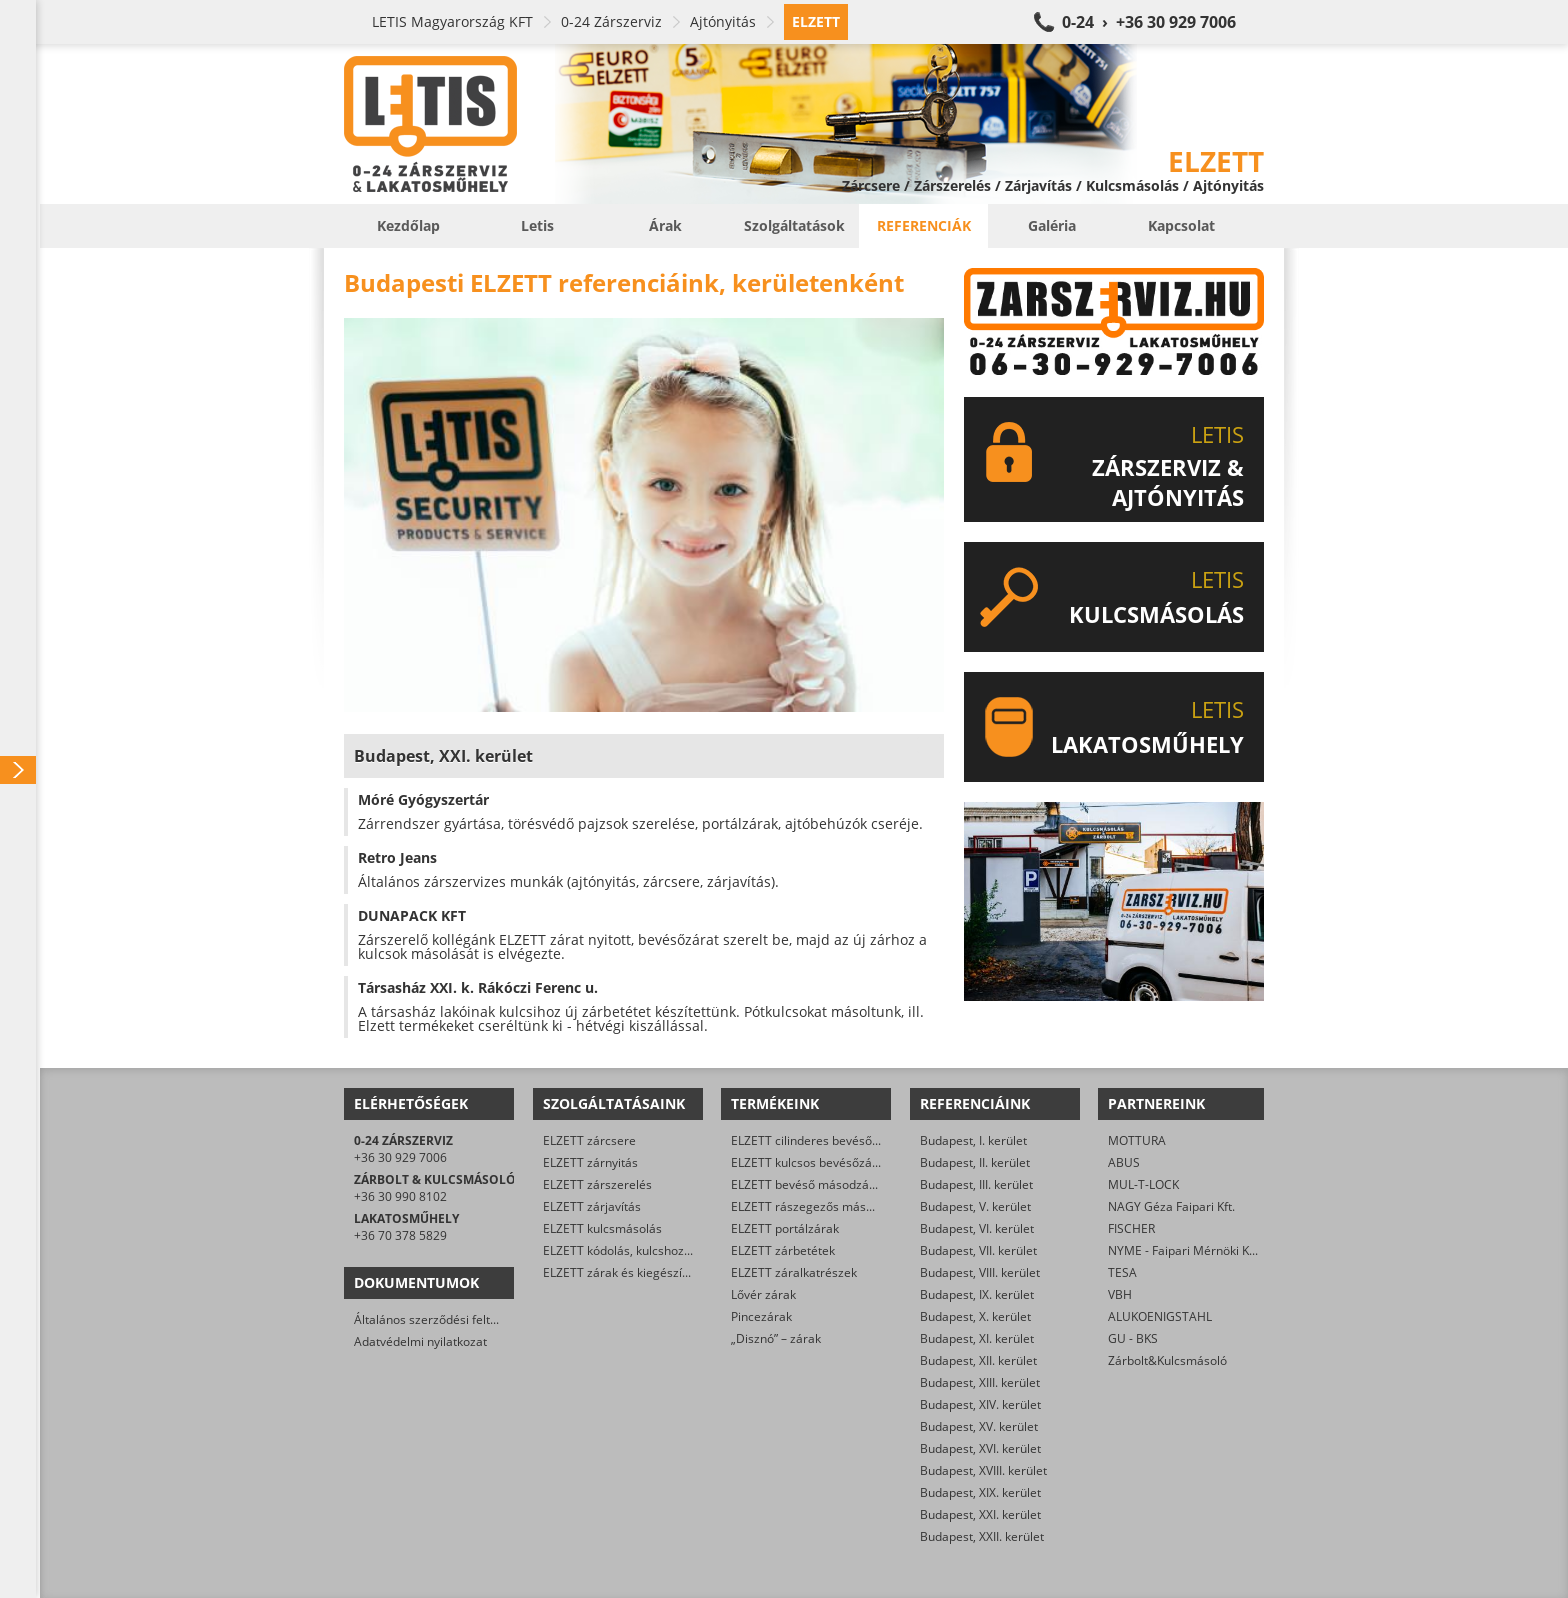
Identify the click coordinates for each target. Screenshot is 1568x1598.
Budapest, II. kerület (975, 1162)
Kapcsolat (1181, 225)
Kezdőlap (408, 225)
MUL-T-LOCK (1143, 1184)
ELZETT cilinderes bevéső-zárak (819, 1140)
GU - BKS (1133, 1338)
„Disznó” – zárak (776, 1338)
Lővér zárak (763, 1294)
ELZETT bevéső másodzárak (809, 1184)
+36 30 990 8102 (400, 1196)
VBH (1120, 1294)
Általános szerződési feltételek (439, 1319)
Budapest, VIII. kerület (980, 1272)
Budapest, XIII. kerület (980, 1382)
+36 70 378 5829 (400, 1235)
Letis (537, 225)
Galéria (1052, 225)
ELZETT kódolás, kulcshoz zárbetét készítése (666, 1250)
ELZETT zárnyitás (590, 1162)
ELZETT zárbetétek (783, 1250)
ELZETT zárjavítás (592, 1206)
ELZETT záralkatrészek (794, 1272)
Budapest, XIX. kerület (980, 1492)
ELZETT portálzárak (785, 1228)
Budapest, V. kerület (975, 1206)
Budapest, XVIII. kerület (983, 1470)
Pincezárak (761, 1316)
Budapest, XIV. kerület (980, 1404)
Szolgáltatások (794, 225)
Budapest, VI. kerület (977, 1228)
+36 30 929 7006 (400, 1157)
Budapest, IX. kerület (977, 1294)
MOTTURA (1137, 1140)
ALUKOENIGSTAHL (1160, 1316)
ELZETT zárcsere (589, 1140)
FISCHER (1131, 1228)
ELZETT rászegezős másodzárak (821, 1206)
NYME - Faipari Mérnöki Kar (1184, 1250)
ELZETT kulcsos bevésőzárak (810, 1162)
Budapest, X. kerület (975, 1316)
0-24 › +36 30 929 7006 (1149, 22)
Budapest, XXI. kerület (980, 1514)
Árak (665, 225)
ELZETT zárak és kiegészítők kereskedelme (662, 1272)
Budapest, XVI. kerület (980, 1448)
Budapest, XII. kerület (978, 1360)
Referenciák (924, 225)
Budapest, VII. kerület (978, 1250)
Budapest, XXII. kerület (982, 1536)
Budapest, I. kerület (973, 1140)
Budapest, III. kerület (976, 1184)
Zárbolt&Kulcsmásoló (1167, 1360)
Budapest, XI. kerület (977, 1338)
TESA (1122, 1272)
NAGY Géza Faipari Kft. (1171, 1206)
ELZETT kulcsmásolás (602, 1228)
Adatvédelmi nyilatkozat (420, 1341)
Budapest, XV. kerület (979, 1426)
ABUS (1124, 1162)
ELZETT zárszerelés (597, 1184)
